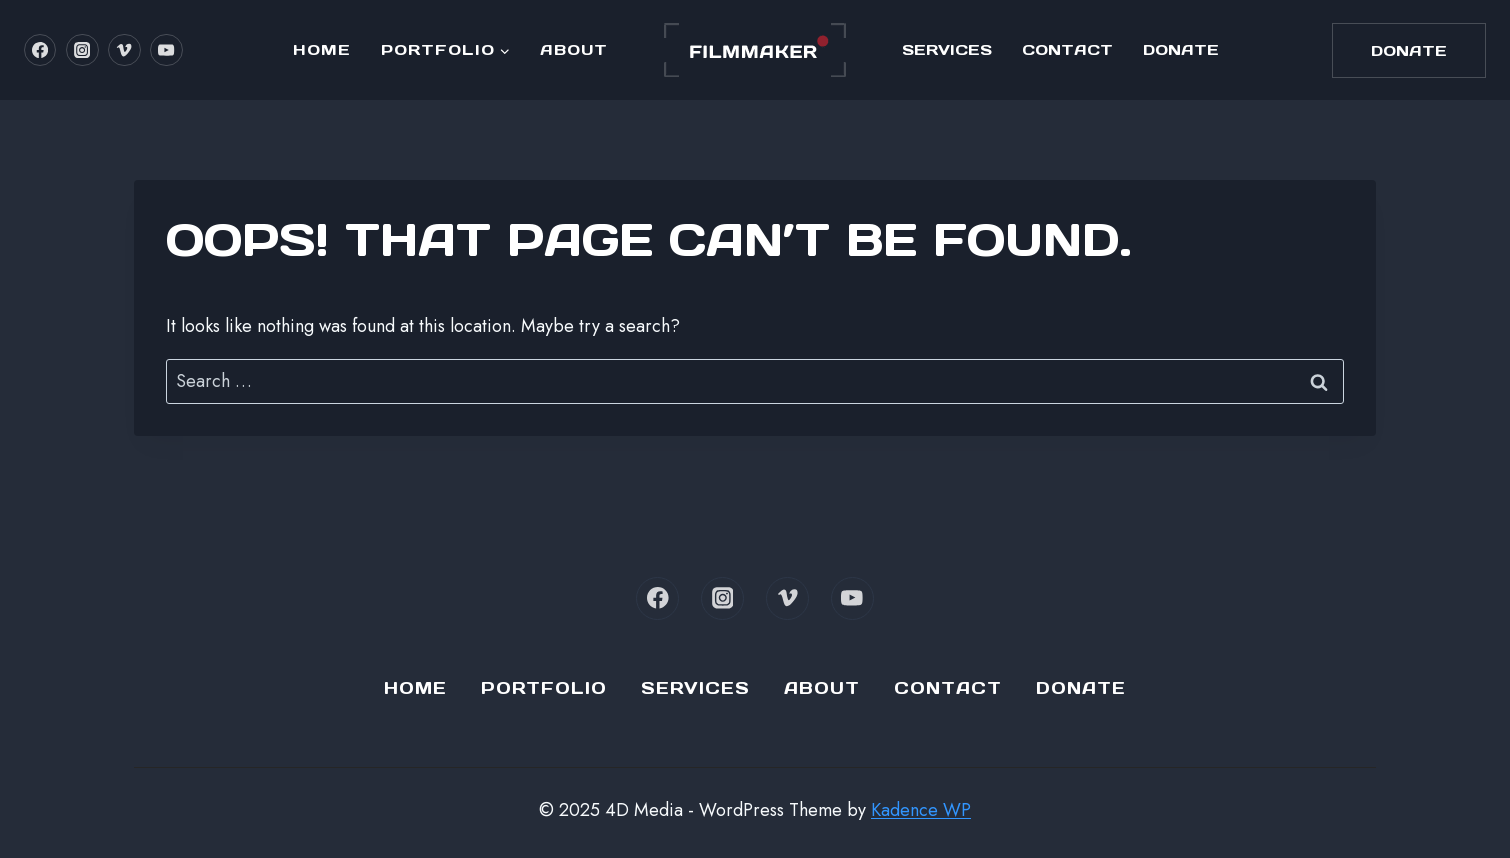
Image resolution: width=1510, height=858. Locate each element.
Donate (1181, 49)
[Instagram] (82, 50)
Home (322, 49)
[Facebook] (40, 50)
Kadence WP (921, 810)
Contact (1067, 49)
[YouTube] (166, 50)
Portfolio (544, 688)
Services (947, 49)
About (574, 49)
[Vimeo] (124, 50)
